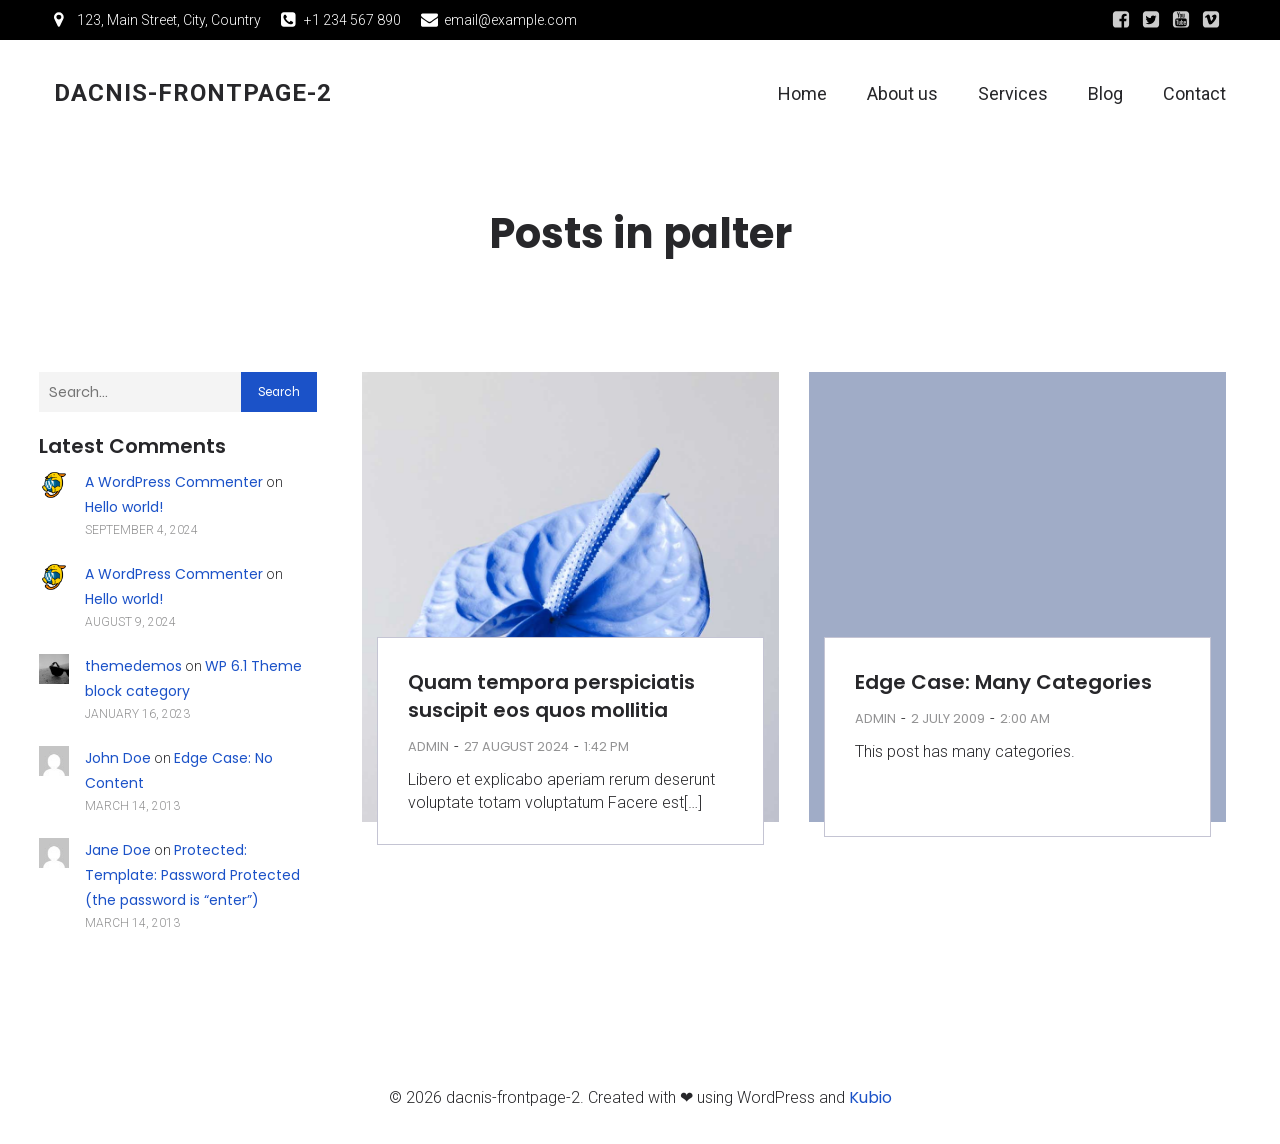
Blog (1105, 95)
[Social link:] (1121, 20)
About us (902, 95)
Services (1013, 95)
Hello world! (124, 511)
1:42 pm (606, 750)
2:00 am (1025, 722)
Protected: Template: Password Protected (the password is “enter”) (192, 879)
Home (802, 95)
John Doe (118, 762)
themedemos (133, 670)
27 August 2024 (516, 750)
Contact (1194, 95)
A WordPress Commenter (174, 486)
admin (428, 750)
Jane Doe (118, 854)
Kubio (870, 1101)
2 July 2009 (948, 722)
